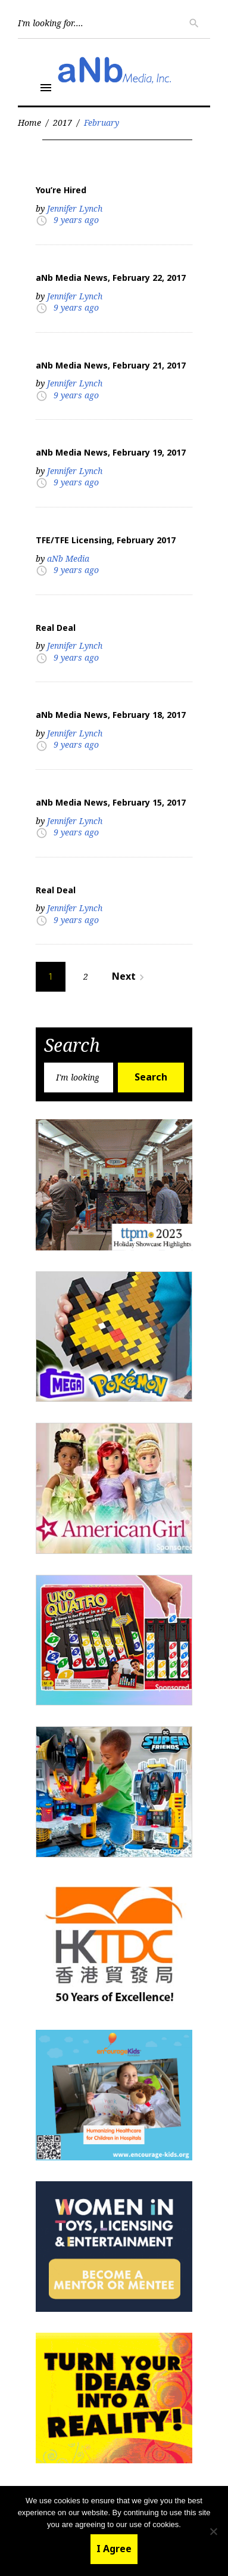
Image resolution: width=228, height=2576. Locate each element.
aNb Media (68, 558)
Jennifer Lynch (74, 208)
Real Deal (56, 627)
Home (29, 122)
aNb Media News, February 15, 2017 (111, 802)
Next (130, 976)
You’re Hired (61, 190)
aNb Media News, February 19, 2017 (111, 452)
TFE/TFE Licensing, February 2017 (106, 540)
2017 (62, 122)
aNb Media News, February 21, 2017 (111, 365)
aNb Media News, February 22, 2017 (111, 277)
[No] (213, 2531)
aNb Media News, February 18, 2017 (111, 714)
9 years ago (76, 219)
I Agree (114, 2548)
